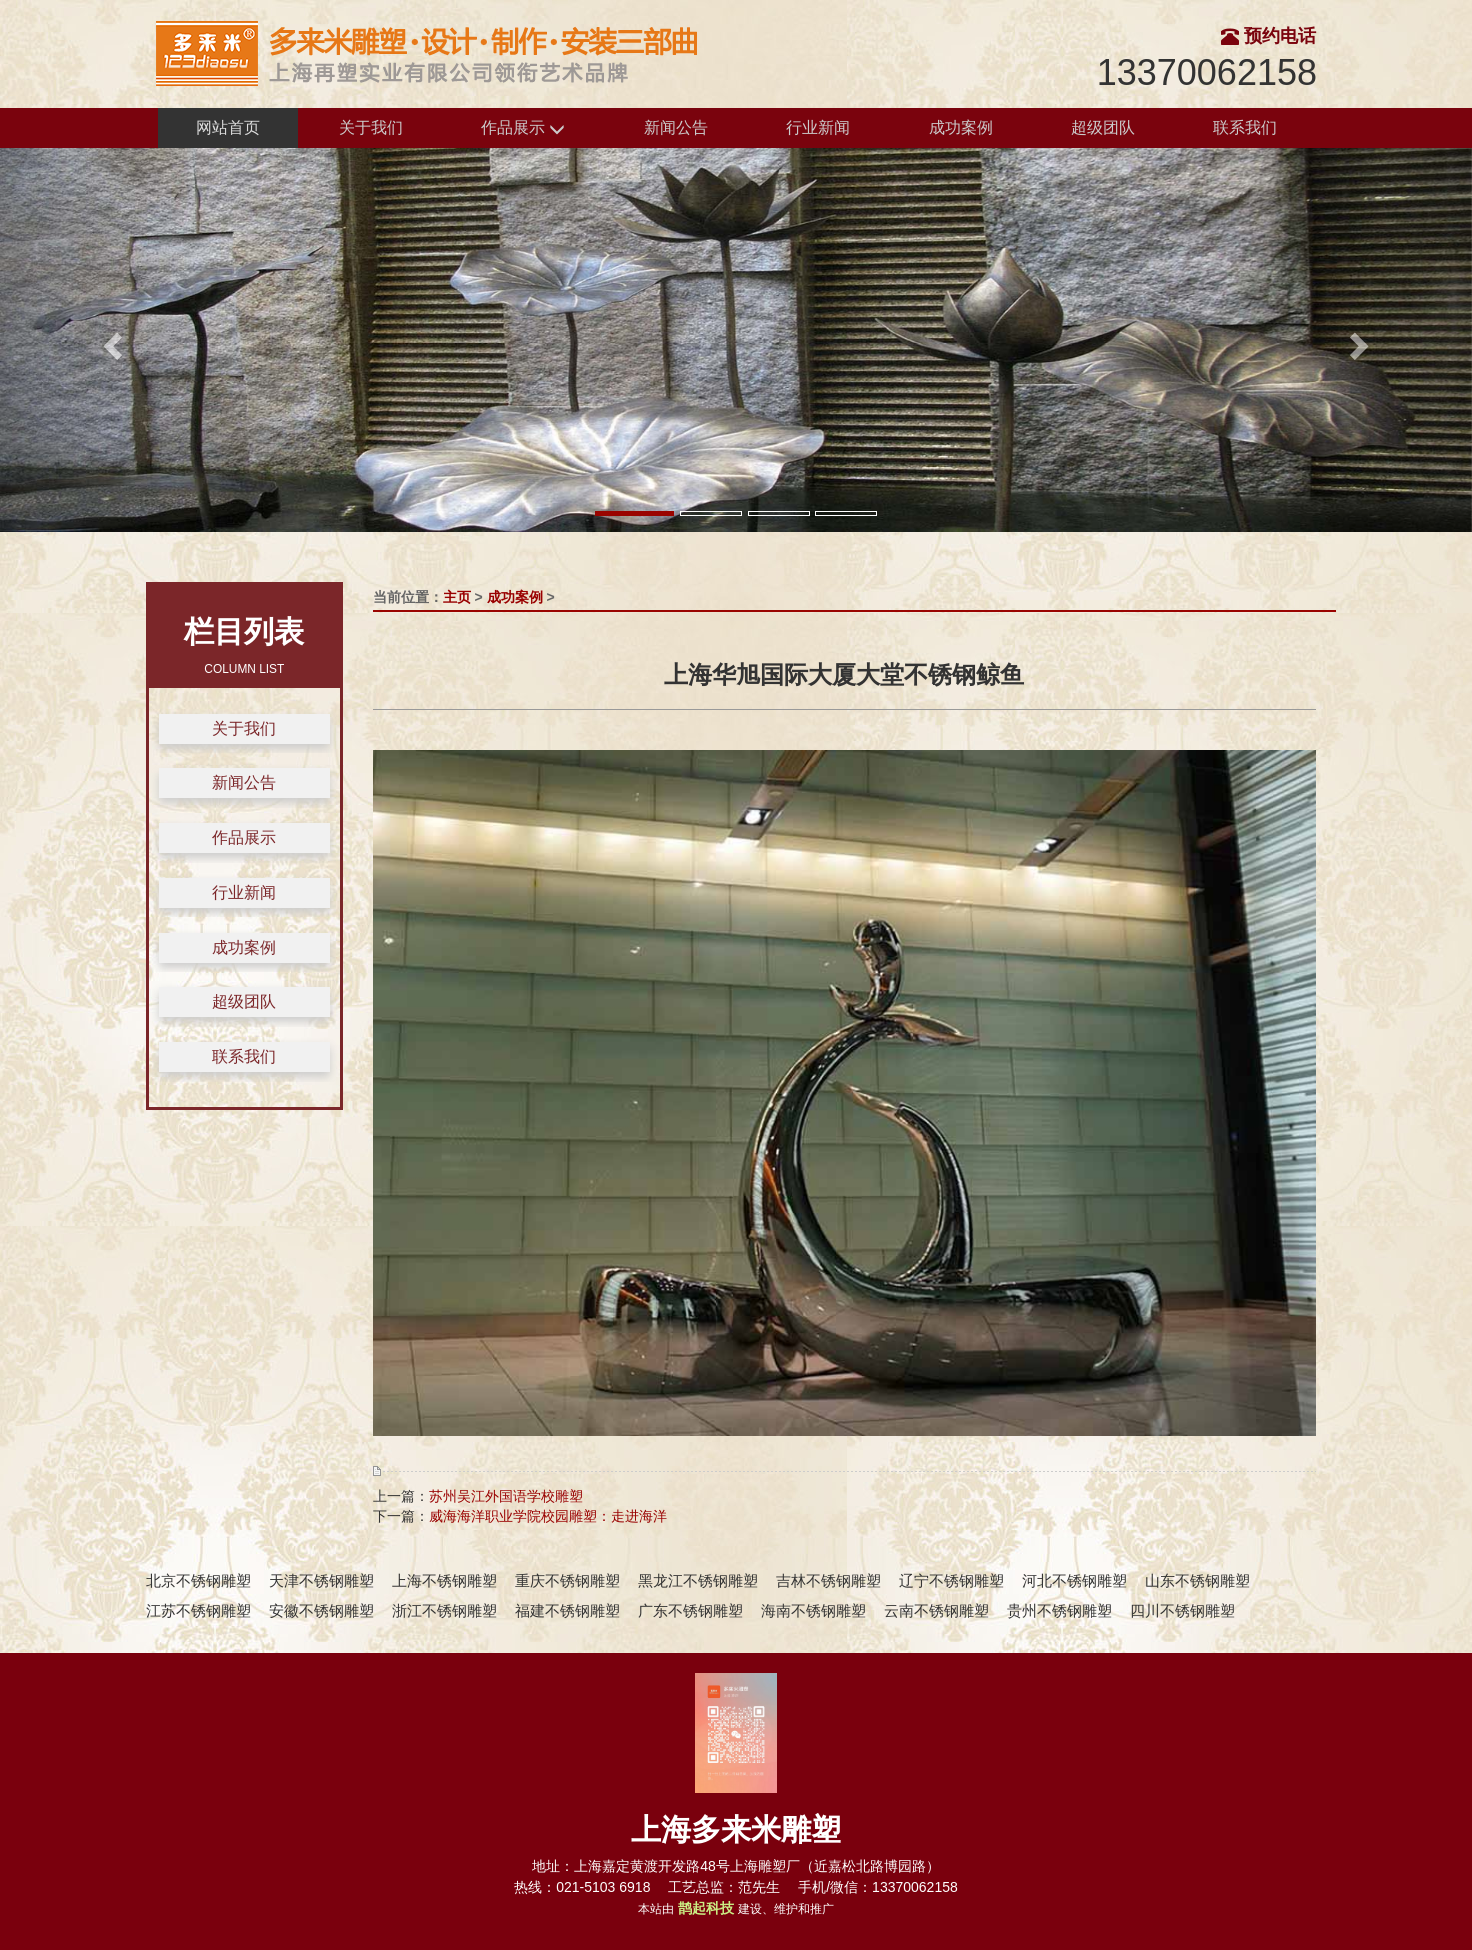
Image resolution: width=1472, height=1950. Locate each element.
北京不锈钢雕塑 (198, 1580)
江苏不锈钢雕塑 (198, 1610)
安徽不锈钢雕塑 (321, 1610)
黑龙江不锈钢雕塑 (698, 1580)
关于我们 (371, 127)
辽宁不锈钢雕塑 (951, 1580)
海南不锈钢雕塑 (813, 1610)
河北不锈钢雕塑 (1074, 1580)
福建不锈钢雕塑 (567, 1610)
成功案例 (961, 127)
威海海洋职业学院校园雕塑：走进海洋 (548, 1516)
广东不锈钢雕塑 (690, 1610)
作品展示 (523, 128)
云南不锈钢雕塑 (936, 1610)
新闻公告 (676, 127)
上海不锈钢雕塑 (444, 1580)
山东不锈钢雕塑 (1197, 1580)
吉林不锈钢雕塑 (828, 1580)
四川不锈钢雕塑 (1182, 1610)
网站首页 (228, 127)
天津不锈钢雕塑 (321, 1580)
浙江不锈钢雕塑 (444, 1610)
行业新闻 (818, 127)
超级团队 (1103, 127)
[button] (110, 340)
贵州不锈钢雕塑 (1059, 1610)
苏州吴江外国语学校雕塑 (506, 1496)
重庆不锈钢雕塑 (567, 1580)
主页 (457, 597)
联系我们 (1245, 127)
